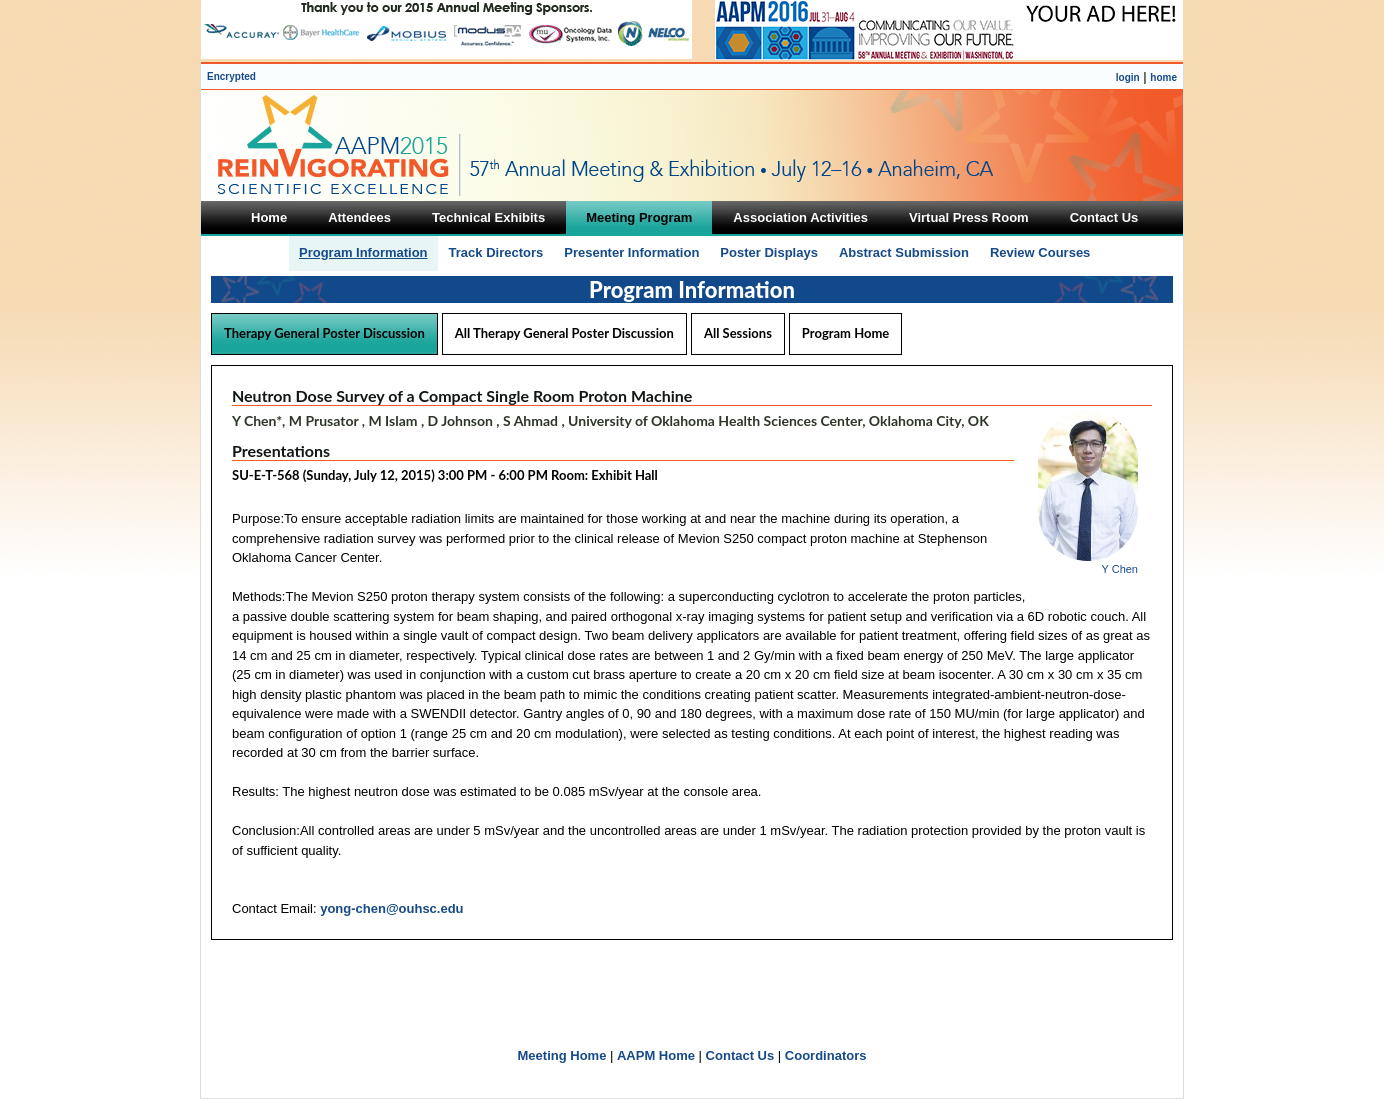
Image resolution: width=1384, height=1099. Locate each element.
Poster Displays (769, 252)
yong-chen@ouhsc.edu (391, 908)
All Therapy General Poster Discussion (564, 333)
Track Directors (496, 252)
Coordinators (826, 1055)
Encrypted (231, 76)
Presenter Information (631, 252)
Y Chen (1120, 569)
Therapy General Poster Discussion (324, 333)
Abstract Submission (904, 252)
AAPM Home (656, 1055)
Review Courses (1040, 252)
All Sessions (738, 333)
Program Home (845, 333)
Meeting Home (562, 1055)
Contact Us (740, 1055)
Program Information (363, 252)
